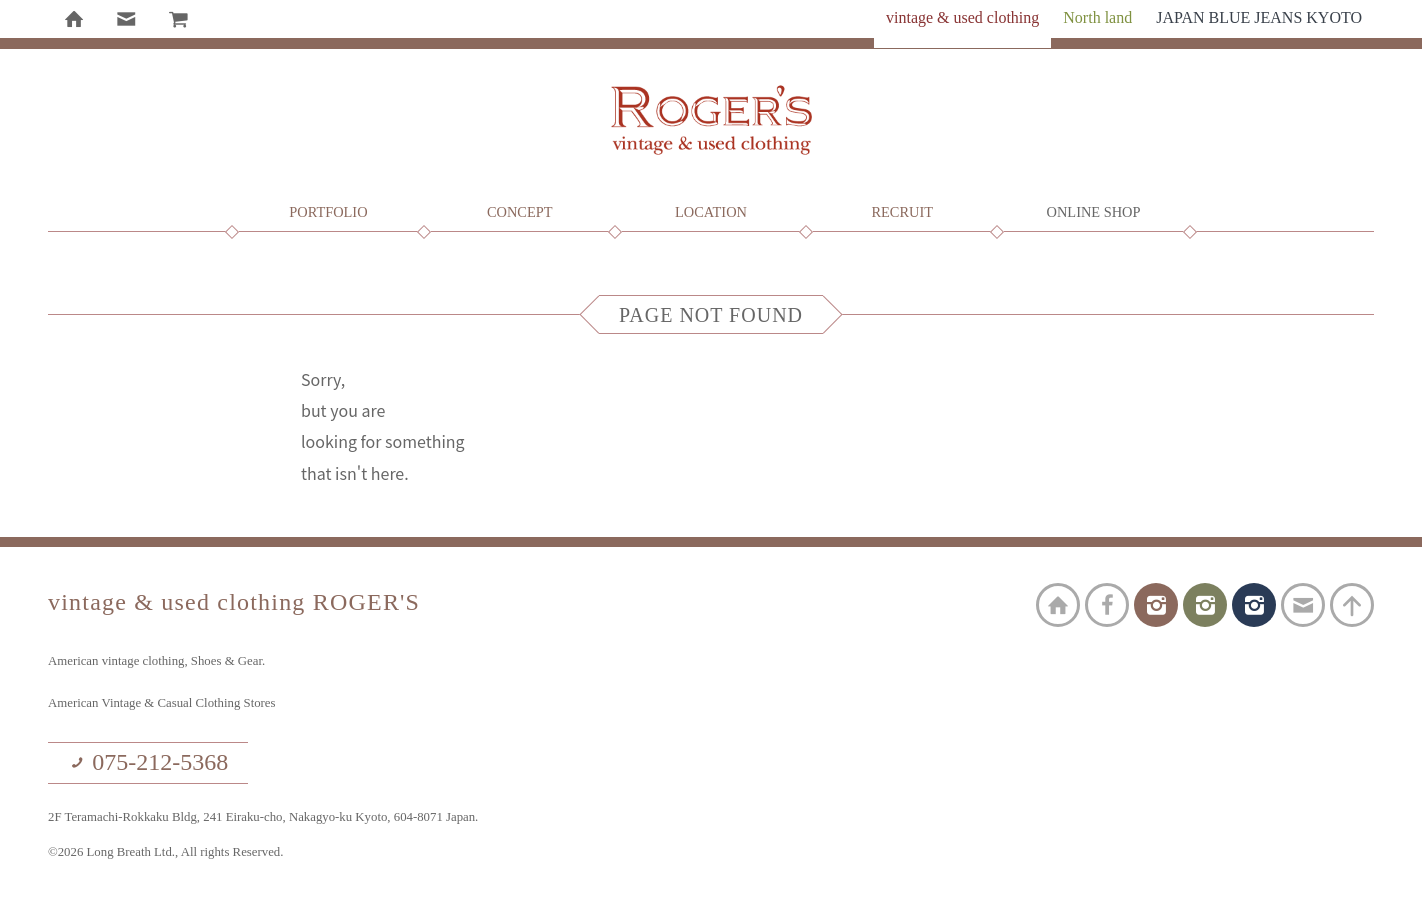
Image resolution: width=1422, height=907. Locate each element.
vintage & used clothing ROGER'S (711, 120)
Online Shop (1094, 212)
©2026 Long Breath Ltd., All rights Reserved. (165, 852)
